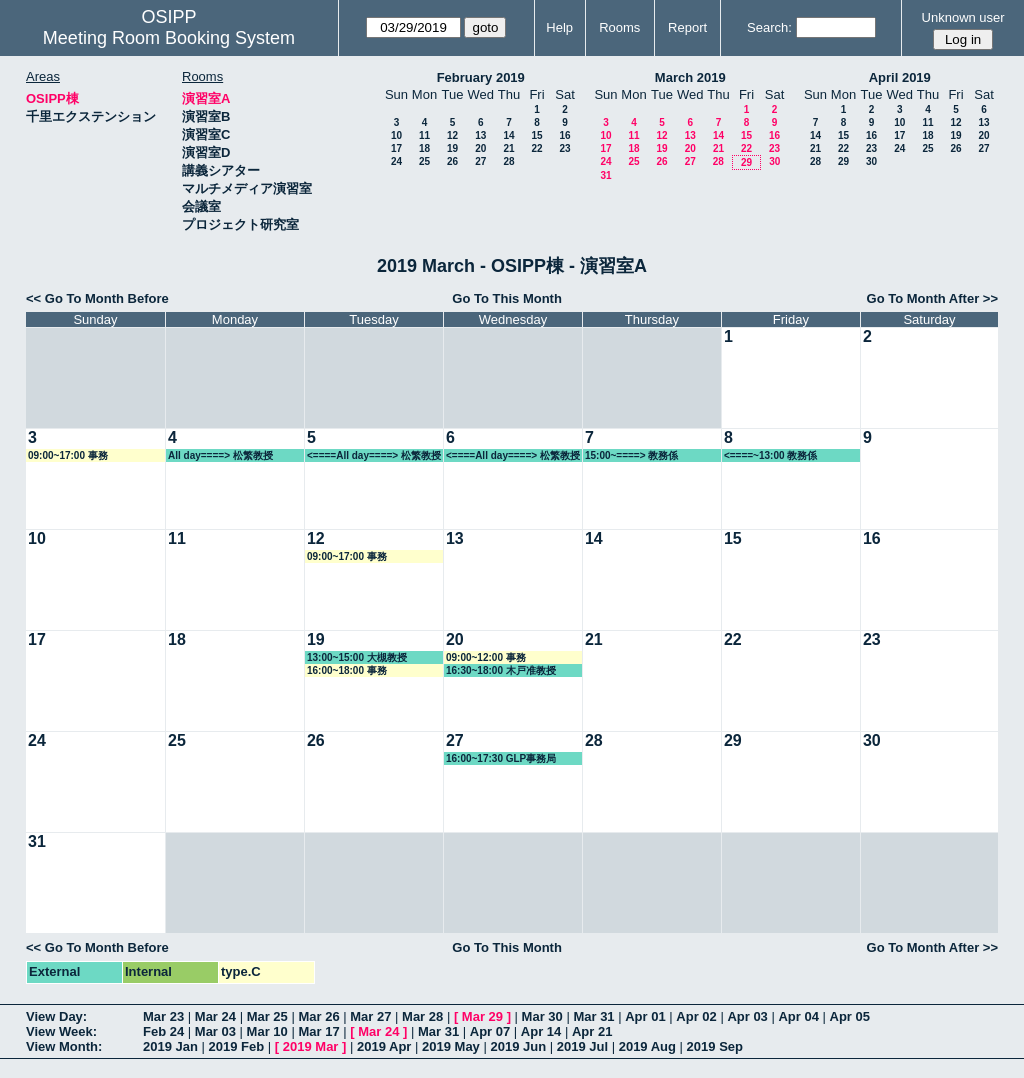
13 (480, 135)
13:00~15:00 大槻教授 (357, 657)
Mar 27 (370, 1016)
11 (424, 135)
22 (536, 148)
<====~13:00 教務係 (770, 455)
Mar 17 (318, 1031)
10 (396, 135)
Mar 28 (422, 1016)
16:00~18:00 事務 (347, 670)
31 (605, 175)
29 (746, 162)
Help (559, 27)
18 (424, 148)
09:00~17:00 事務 (68, 455)
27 (480, 161)
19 (452, 148)
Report (687, 27)
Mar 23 (163, 1016)
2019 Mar (311, 1046)
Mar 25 (267, 1016)
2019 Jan (170, 1046)
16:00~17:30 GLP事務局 (501, 758)
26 (452, 161)
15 (536, 135)
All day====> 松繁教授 (220, 455)
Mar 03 (215, 1031)
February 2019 (481, 77)
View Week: (61, 1031)
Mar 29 (482, 1016)
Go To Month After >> (932, 298)
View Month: (64, 1046)
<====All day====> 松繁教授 (374, 455)
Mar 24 (215, 1016)
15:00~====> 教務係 (631, 455)
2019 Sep (715, 1046)
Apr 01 (645, 1016)
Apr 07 (490, 1031)
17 (396, 148)
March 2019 (690, 77)
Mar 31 (593, 1016)
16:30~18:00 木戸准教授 (501, 670)
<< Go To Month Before (97, 298)
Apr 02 (696, 1016)
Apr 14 (541, 1031)
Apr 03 (747, 1016)
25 (424, 161)
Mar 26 (318, 1016)
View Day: (56, 1016)
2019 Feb (237, 1046)
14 (508, 135)
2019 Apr (384, 1046)
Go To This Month (507, 298)
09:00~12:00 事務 (486, 657)
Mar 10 (267, 1031)
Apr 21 (592, 1031)
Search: (769, 27)
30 (774, 161)
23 (564, 148)
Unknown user (963, 17)
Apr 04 (798, 1016)
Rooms (619, 27)
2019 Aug (647, 1046)
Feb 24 (163, 1031)
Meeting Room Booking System (169, 38)
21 (508, 148)
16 (564, 135)
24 (396, 161)
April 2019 (900, 77)
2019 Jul (582, 1046)
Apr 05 (850, 1016)
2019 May (451, 1046)
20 (480, 148)
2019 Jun (518, 1046)
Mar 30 (542, 1016)
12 (452, 135)
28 (508, 161)
